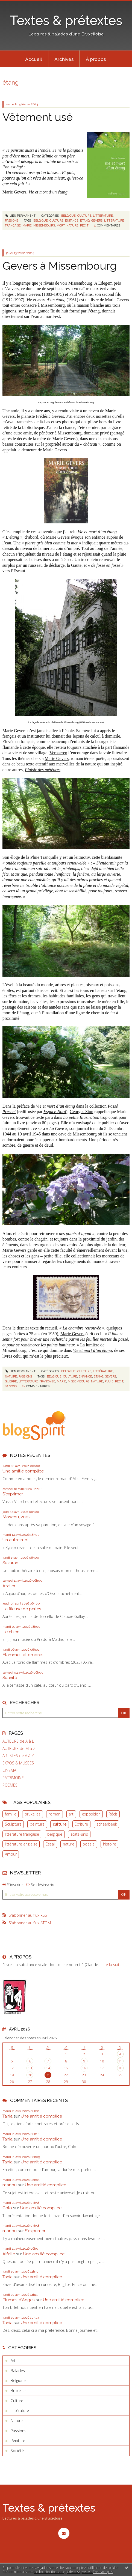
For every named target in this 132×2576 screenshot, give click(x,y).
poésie (89, 1844)
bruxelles (32, 1814)
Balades (18, 2370)
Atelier (8, 1585)
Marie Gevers (29, 294)
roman (54, 1814)
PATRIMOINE (13, 1777)
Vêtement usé (37, 117)
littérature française (22, 1834)
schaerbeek (106, 1824)
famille (10, 1814)
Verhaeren (58, 752)
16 (84, 2068)
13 (30, 2068)
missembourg (44, 225)
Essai (50, 1844)
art (71, 1814)
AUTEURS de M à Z (19, 1748)
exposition (91, 1814)
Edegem (106, 283)
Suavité (9, 1677)
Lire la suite (112, 1964)
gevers (96, 220)
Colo (7, 2207)
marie (27, 225)
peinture (37, 1824)
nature (68, 1844)
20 (30, 2075)
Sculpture (13, 1824)
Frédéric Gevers (50, 416)
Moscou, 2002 (16, 1516)
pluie (109, 1381)
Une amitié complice (23, 1471)
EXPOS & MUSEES (18, 1763)
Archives (64, 59)
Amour (11, 1854)
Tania (7, 2116)
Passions (11, 220)
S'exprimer (12, 1493)
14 (48, 2068)
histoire (109, 1844)
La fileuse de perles (21, 1608)
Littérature (103, 215)
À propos (96, 59)
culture (59, 1824)
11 (120, 2061)
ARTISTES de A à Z (18, 1755)
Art (13, 2360)
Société (17, 2450)
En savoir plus (103, 2571)
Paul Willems (81, 294)
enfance (71, 220)
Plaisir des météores (42, 769)
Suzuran (10, 1562)
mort (61, 225)
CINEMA (9, 1770)
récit (84, 225)
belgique (54, 1834)
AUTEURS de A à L (18, 1741)
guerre (11, 1381)
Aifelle (8, 2253)
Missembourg (53, 305)
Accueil (33, 59)
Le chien (10, 1631)
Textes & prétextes (66, 20)
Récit (113, 1814)
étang (85, 220)
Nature (11, 1376)
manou (9, 2184)
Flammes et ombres (22, 1654)
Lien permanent (20, 215)
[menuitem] (33, 58)
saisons (11, 1386)
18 (120, 2068)
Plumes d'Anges (18, 2299)
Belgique (68, 215)
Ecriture (81, 1824)
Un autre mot (15, 1539)
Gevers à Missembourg (59, 266)
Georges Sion (81, 1111)
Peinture (18, 2440)
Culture (84, 215)
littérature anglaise (21, 1844)
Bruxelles (19, 2390)
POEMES (9, 1785)
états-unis (79, 1834)
